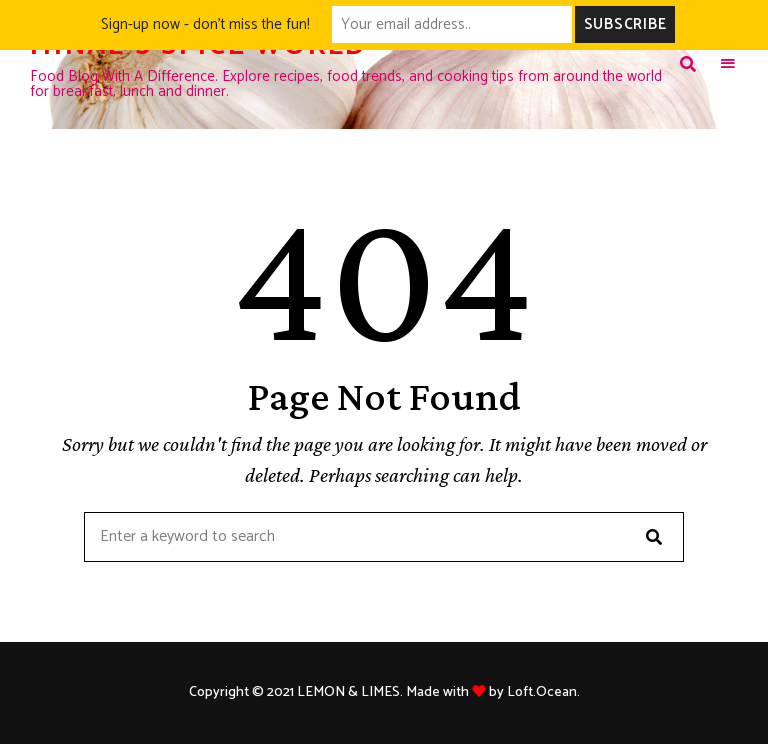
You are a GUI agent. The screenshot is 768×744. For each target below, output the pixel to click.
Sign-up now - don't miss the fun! (205, 24)
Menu (728, 64)
